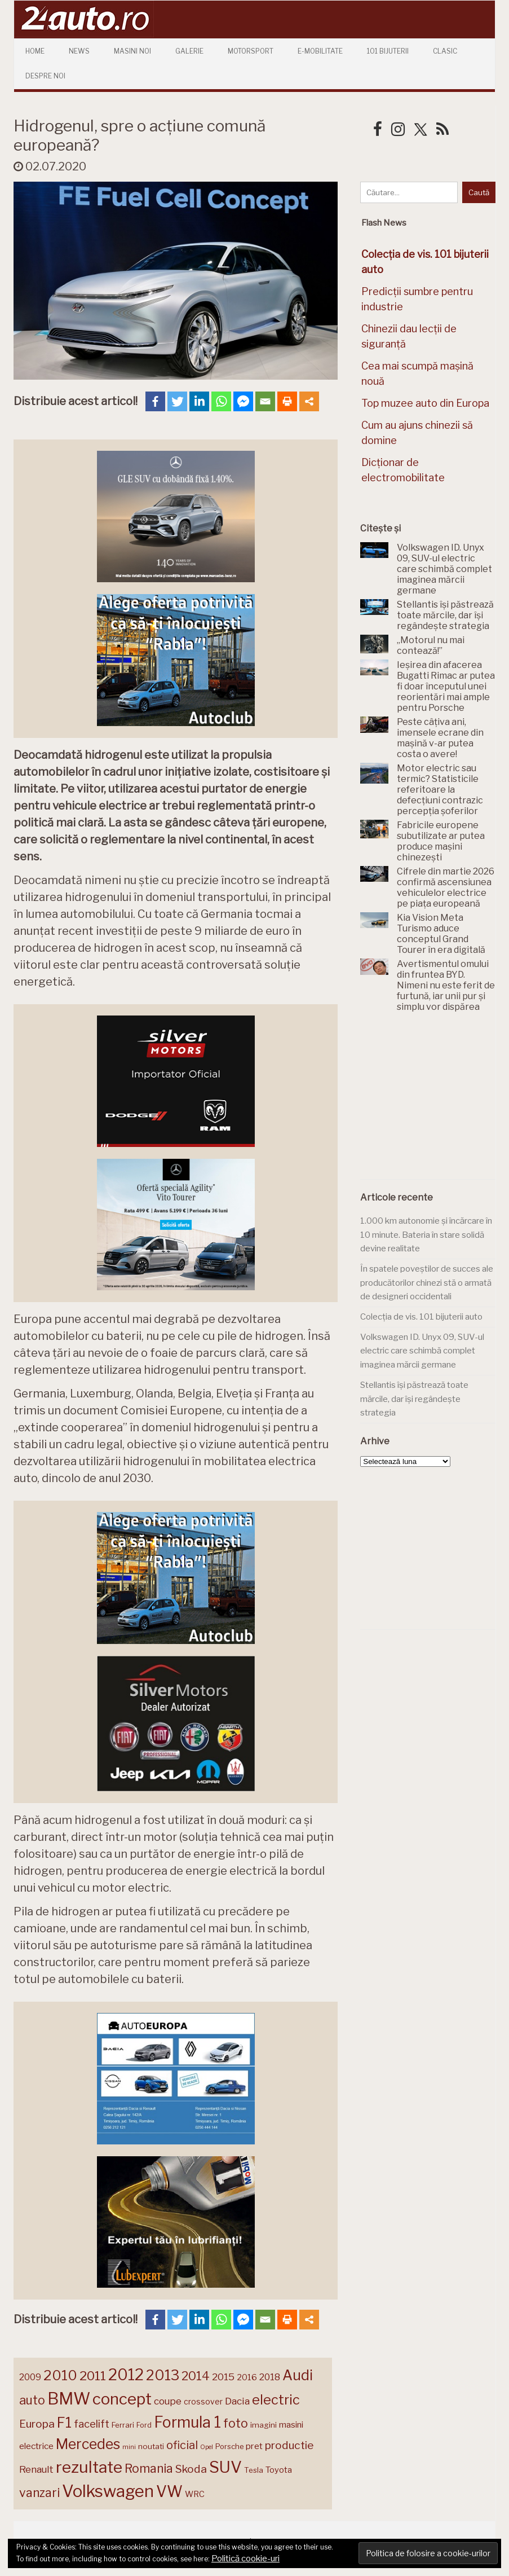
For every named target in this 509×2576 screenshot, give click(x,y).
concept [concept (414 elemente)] (122, 2398)
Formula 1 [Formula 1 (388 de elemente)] (187, 2422)
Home (35, 51)
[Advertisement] (434, 1102)
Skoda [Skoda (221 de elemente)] (191, 2469)
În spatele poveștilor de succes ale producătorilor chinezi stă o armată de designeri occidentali (426, 1283)
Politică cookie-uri (245, 2558)
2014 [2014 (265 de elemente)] (196, 2375)
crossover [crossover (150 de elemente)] (203, 2401)
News (79, 51)
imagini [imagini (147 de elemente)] (263, 2424)
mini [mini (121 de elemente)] (129, 2447)
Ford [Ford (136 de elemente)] (144, 2425)
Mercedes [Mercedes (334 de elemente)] (88, 2444)
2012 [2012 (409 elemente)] (126, 2375)
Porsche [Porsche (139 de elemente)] (229, 2446)
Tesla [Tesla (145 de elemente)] (253, 2469)
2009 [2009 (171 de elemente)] (30, 2377)
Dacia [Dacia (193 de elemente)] (237, 2401)
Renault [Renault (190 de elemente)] (36, 2469)
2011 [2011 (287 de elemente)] (92, 2376)
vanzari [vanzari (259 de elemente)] (39, 2493)
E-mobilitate (320, 51)
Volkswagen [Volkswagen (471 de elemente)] (108, 2491)
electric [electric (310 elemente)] (276, 2400)
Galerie (189, 51)
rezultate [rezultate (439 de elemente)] (89, 2467)
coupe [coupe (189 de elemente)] (168, 2401)
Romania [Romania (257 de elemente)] (149, 2468)
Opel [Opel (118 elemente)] (206, 2447)
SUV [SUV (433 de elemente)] (225, 2467)
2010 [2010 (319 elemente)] (60, 2375)
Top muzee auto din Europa (425, 403)
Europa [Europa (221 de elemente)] (37, 2423)
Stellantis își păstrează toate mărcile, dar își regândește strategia (414, 1399)
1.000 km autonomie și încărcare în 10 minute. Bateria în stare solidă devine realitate (426, 1235)
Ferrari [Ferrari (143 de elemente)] (123, 2424)
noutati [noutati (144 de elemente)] (151, 2446)
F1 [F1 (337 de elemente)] (64, 2422)
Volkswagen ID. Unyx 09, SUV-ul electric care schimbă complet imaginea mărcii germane (422, 1351)
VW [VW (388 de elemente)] (169, 2491)
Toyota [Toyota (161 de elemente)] (278, 2470)
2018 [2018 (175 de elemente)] (269, 2377)
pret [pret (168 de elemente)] (254, 2446)
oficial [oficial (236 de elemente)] (182, 2445)
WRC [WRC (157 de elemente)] (195, 2494)
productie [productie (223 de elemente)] (289, 2445)
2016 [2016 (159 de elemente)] (247, 2377)
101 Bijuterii (388, 51)
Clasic (445, 51)
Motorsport (250, 51)
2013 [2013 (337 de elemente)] (162, 2375)
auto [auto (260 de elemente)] (32, 2400)
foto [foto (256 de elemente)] (235, 2423)
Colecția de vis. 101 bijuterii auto (421, 1317)
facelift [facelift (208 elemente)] (91, 2423)
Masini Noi (132, 51)
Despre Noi (45, 76)
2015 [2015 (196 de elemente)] (223, 2376)
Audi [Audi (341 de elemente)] (297, 2375)
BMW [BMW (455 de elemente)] (68, 2398)
